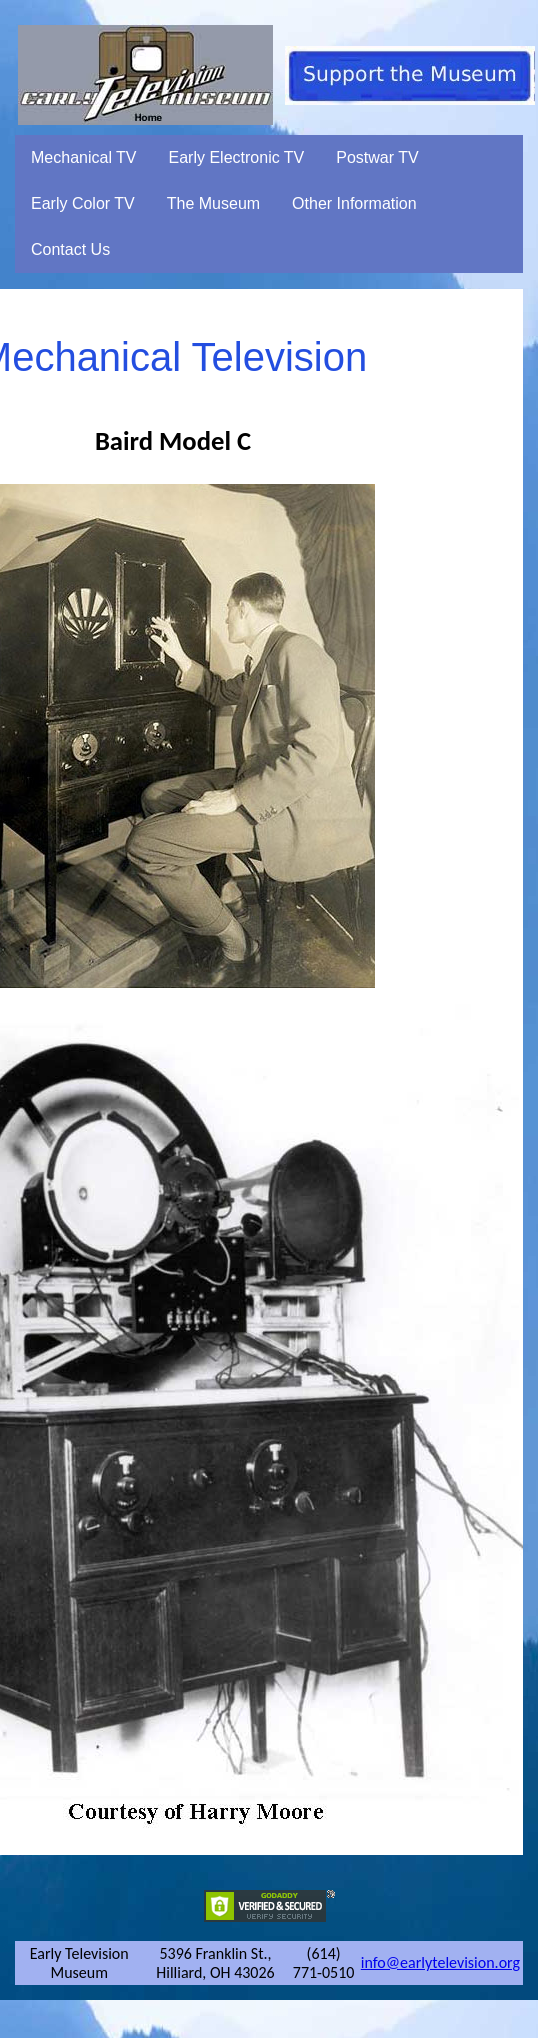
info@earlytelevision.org (440, 1962)
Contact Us (70, 249)
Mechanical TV (84, 157)
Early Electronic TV (237, 157)
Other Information (354, 203)
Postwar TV (377, 157)
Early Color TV (83, 203)
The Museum (213, 203)
